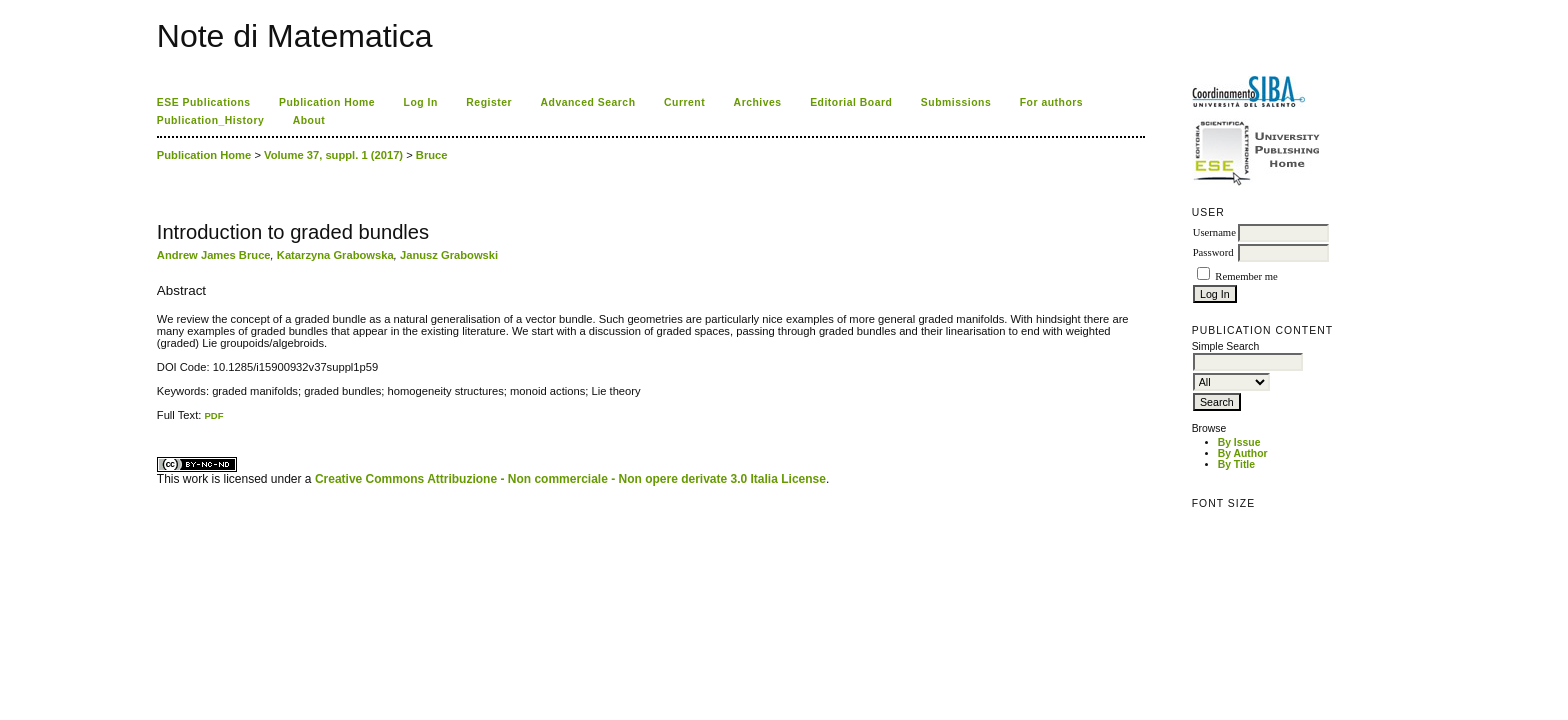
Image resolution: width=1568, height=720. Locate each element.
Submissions (956, 102)
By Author (1243, 453)
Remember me (1246, 276)
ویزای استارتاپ (162, 421)
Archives (758, 102)
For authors (1051, 102)
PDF (213, 415)
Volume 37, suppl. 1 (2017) (333, 155)
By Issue (1239, 442)
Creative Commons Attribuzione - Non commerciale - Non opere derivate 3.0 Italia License (570, 479)
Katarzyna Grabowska (335, 255)
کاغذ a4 (158, 421)
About (309, 120)
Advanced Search (588, 102)
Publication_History (210, 120)
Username (1214, 232)
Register (489, 102)
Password (1213, 252)
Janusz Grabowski (449, 255)
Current (684, 102)
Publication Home (327, 102)
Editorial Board (851, 102)
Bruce (432, 155)
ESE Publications (204, 102)
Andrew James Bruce (214, 255)
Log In (421, 102)
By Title (1236, 464)
